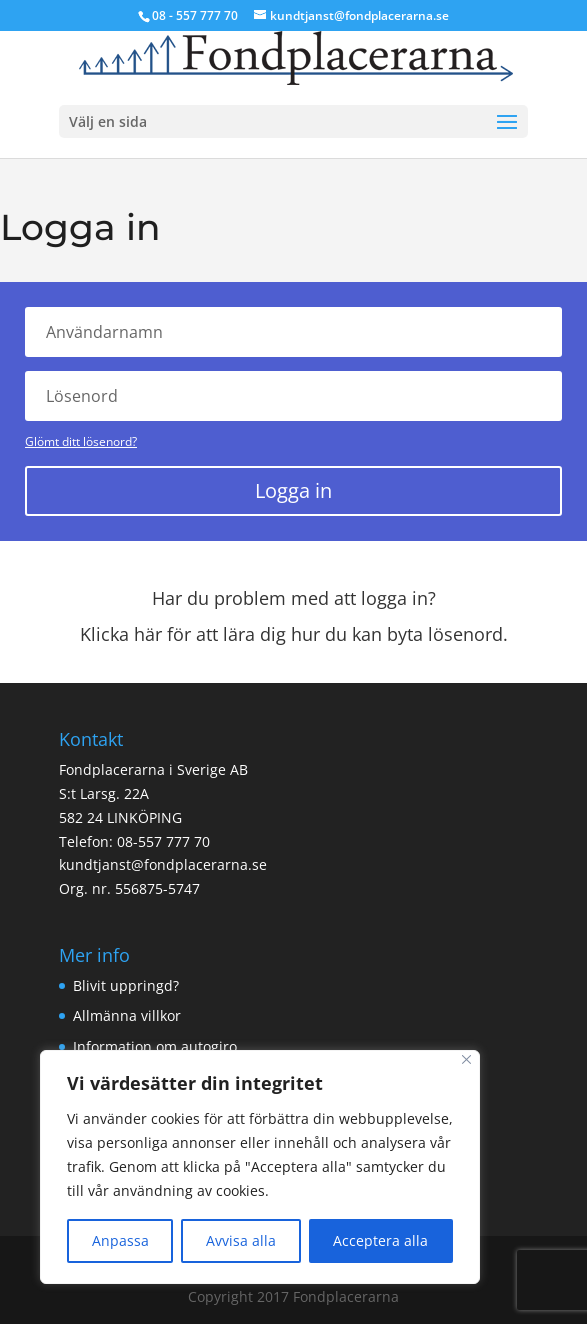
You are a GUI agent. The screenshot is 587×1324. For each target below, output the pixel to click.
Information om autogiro (155, 1046)
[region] (260, 1167)
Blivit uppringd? (126, 985)
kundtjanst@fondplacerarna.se (163, 864)
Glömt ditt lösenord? (81, 441)
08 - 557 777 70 (195, 15)
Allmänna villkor (127, 1015)
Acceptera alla (380, 1240)
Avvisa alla (241, 1240)
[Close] (466, 1059)
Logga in (293, 490)
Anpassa (120, 1240)
